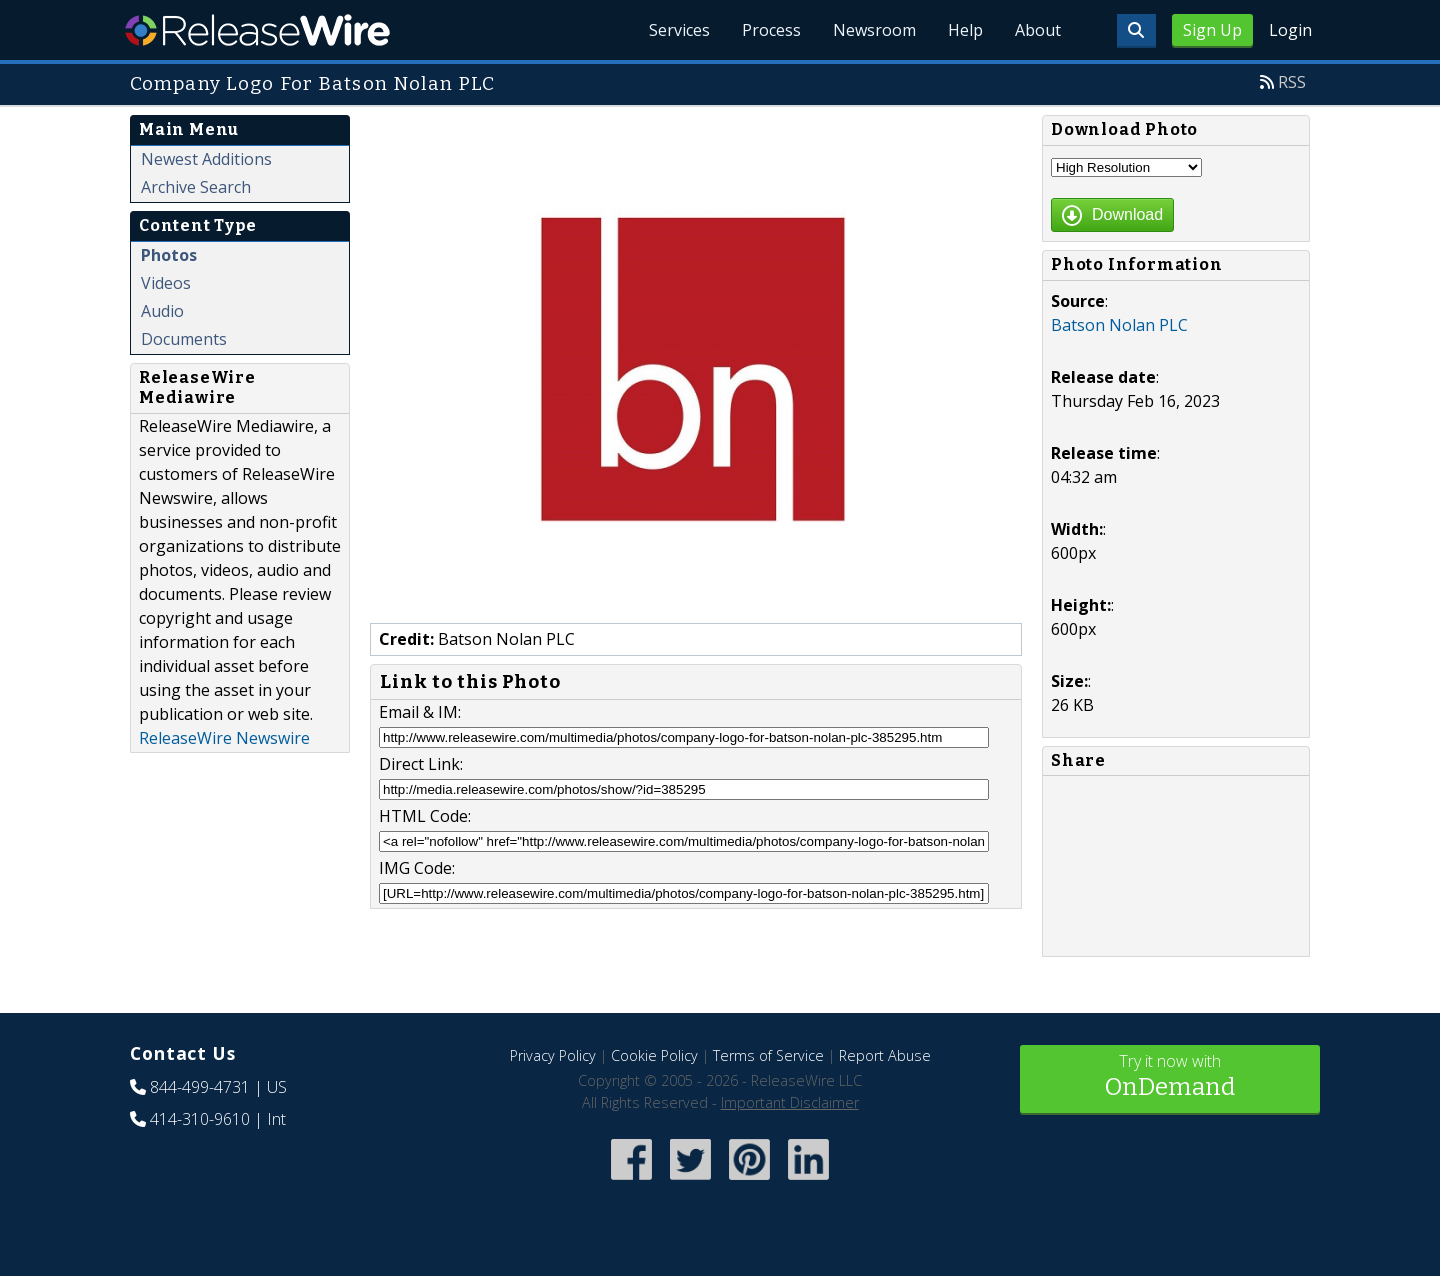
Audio (162, 311)
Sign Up (1212, 30)
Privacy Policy (553, 1055)
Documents (184, 339)
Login (1290, 30)
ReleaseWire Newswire (224, 738)
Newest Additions (206, 159)
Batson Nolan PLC (1119, 325)
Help (965, 30)
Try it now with (1170, 1077)
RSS (1292, 82)
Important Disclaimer (790, 1102)
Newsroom (874, 30)
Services (679, 30)
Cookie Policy (654, 1055)
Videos (166, 283)
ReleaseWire (257, 30)
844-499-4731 (200, 1087)
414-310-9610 (200, 1119)
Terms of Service (768, 1055)
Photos (169, 255)
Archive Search (196, 187)
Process (771, 30)
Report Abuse (885, 1055)
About (1038, 30)
